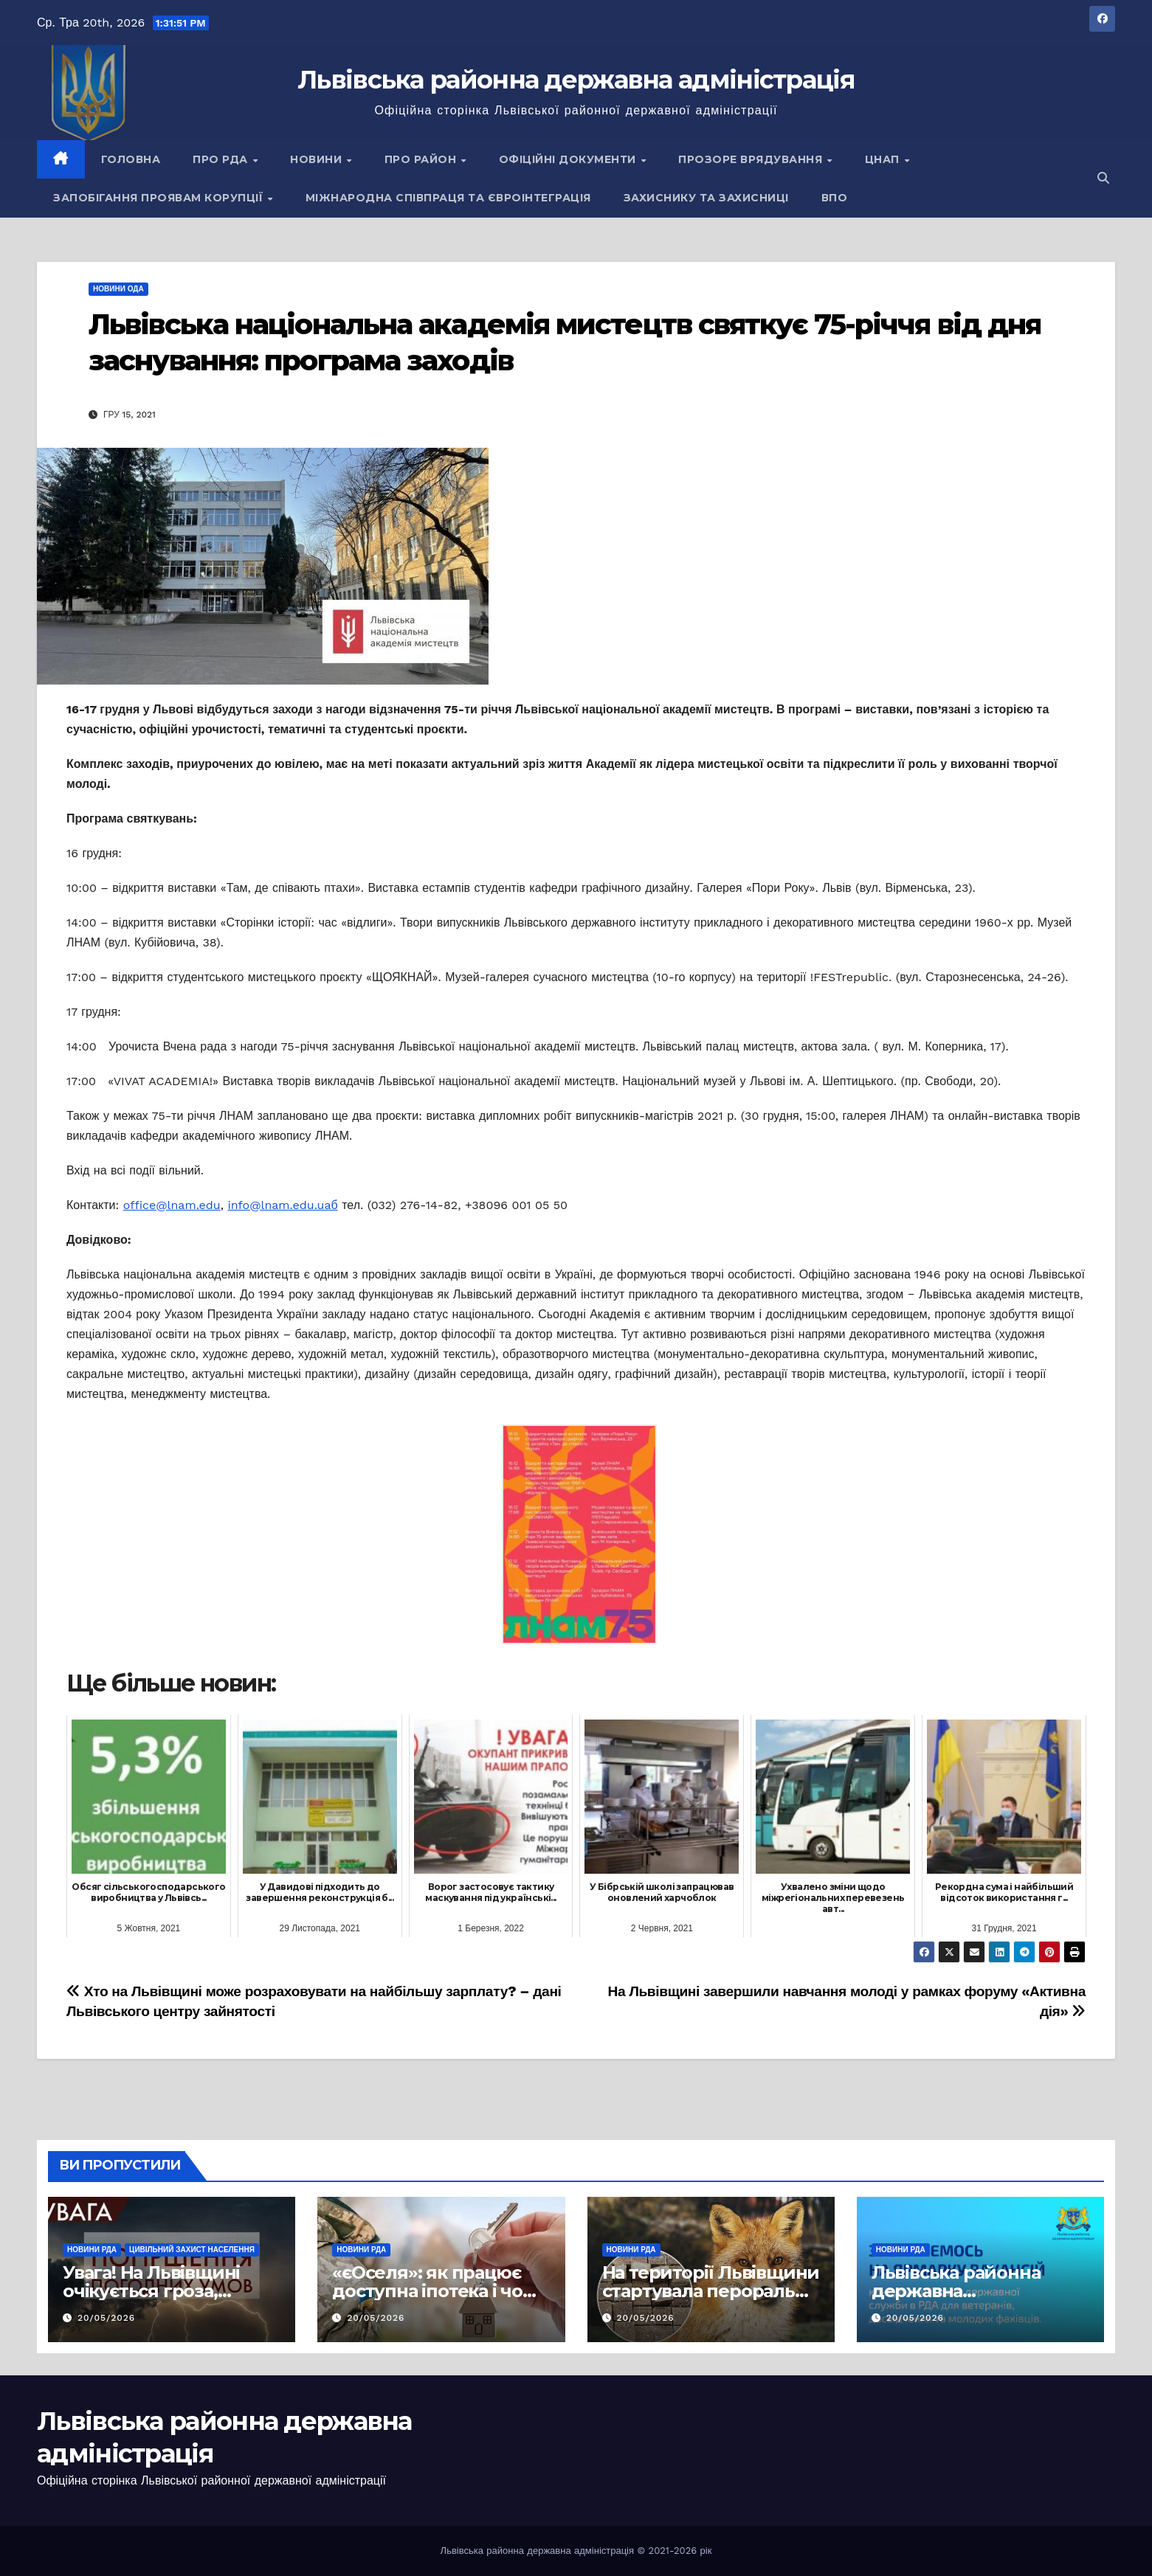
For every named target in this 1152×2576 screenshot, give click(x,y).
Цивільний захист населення (192, 2250)
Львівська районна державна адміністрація (576, 79)
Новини (317, 159)
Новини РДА (92, 2250)
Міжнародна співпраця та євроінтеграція (448, 197)
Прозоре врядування (752, 159)
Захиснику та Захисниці (706, 197)
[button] (1103, 178)
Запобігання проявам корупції (159, 197)
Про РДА (222, 159)
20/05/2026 (106, 2318)
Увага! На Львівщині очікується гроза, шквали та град (151, 2291)
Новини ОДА (118, 289)
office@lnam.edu (172, 1205)
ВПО (834, 197)
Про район (422, 159)
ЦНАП (884, 159)
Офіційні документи (569, 159)
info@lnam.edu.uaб (282, 1205)
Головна (131, 159)
